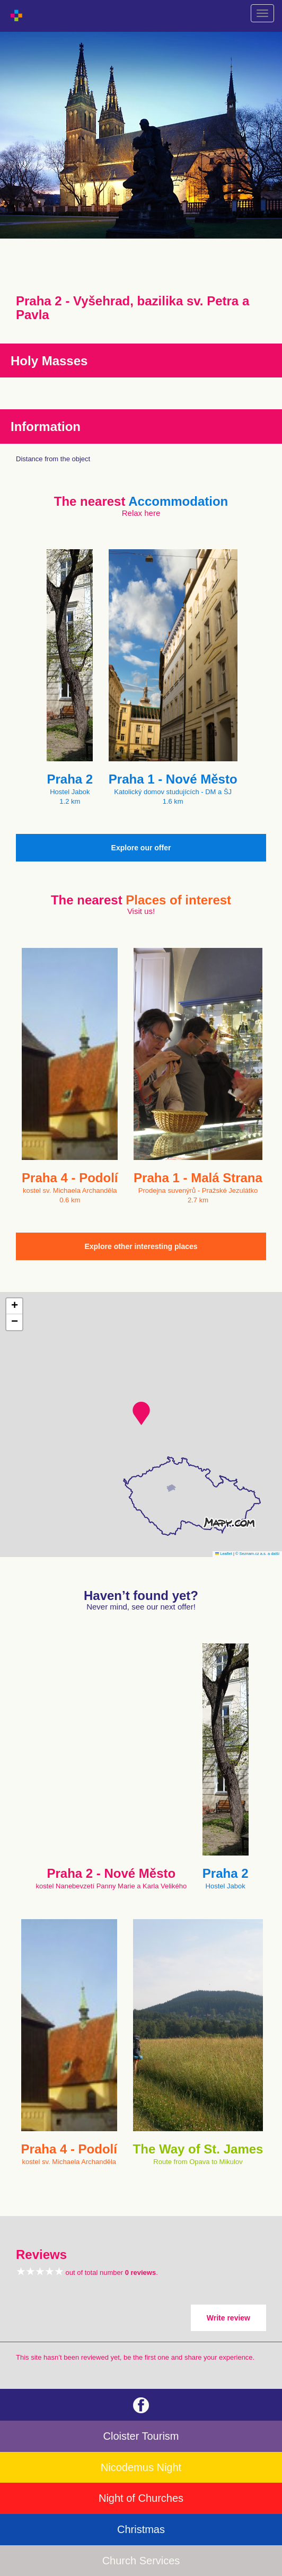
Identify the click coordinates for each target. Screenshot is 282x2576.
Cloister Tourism (141, 2436)
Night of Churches (141, 2498)
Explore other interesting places (140, 1246)
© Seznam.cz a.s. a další (257, 1553)
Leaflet (223, 1553)
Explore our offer (141, 847)
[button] (141, 1413)
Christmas (141, 2529)
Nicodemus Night (141, 2467)
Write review (228, 2318)
